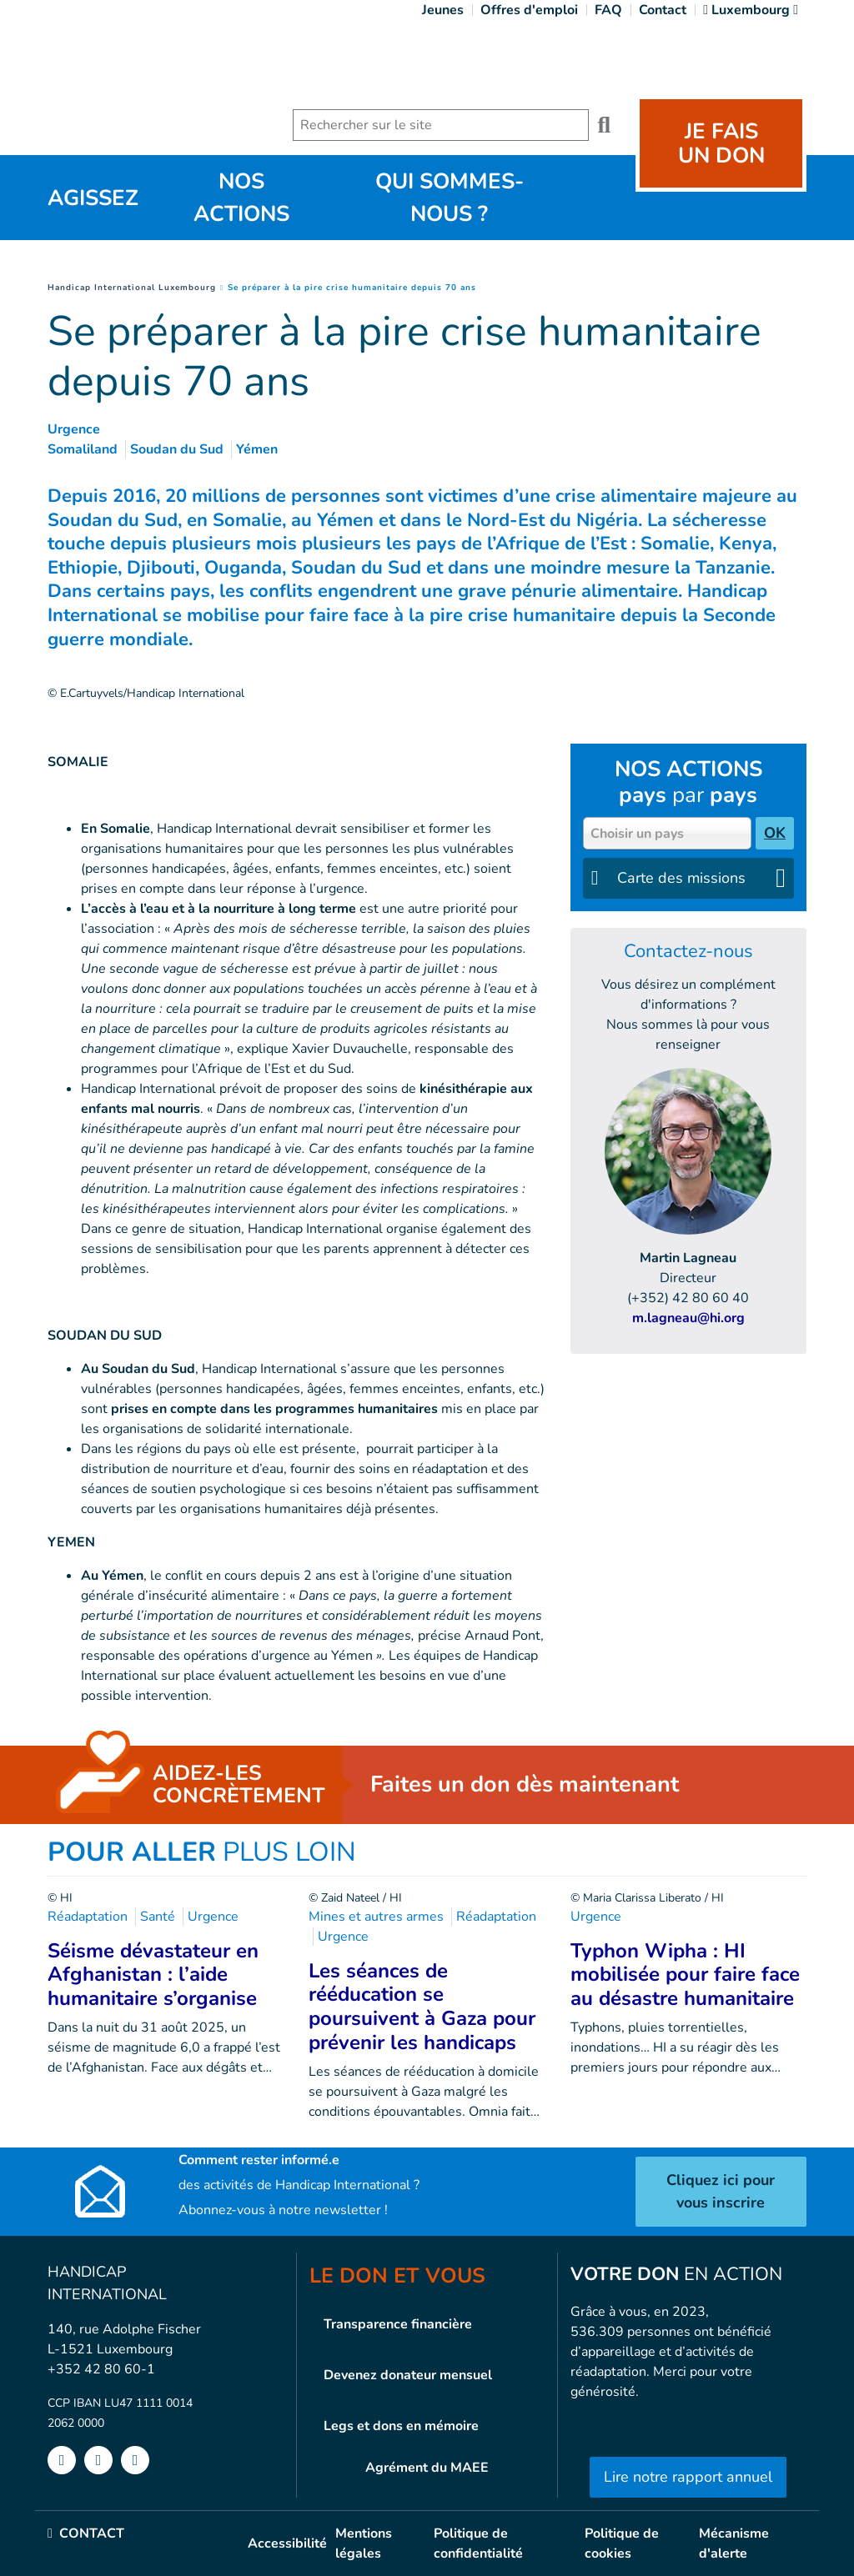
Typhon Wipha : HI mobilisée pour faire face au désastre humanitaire (685, 1974)
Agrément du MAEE (427, 2467)
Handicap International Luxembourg (132, 287)
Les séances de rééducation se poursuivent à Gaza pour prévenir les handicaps (422, 2006)
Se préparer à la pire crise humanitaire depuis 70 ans (352, 287)
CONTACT (86, 2533)
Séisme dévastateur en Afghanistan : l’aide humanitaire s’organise (153, 1974)
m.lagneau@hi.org (688, 1318)
